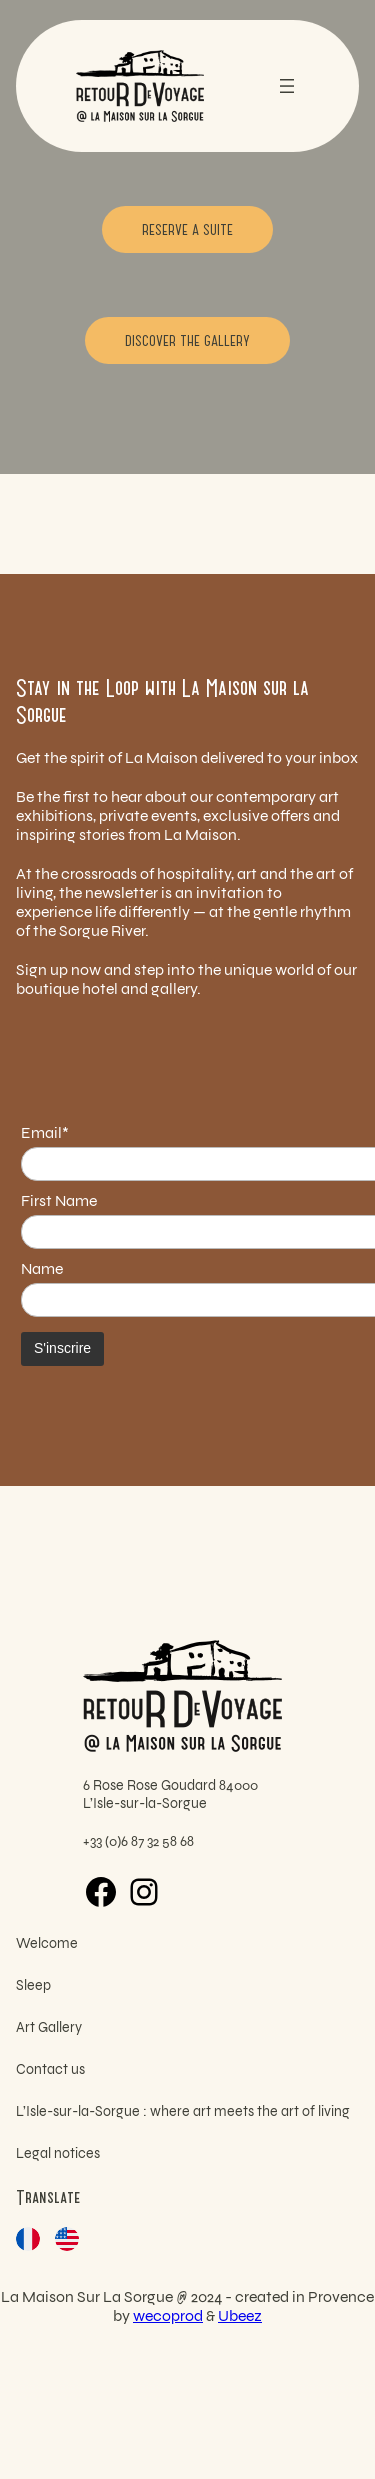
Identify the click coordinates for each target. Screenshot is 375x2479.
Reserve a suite (187, 229)
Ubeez (240, 2315)
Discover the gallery (187, 340)
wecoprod (168, 2315)
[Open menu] (287, 86)
